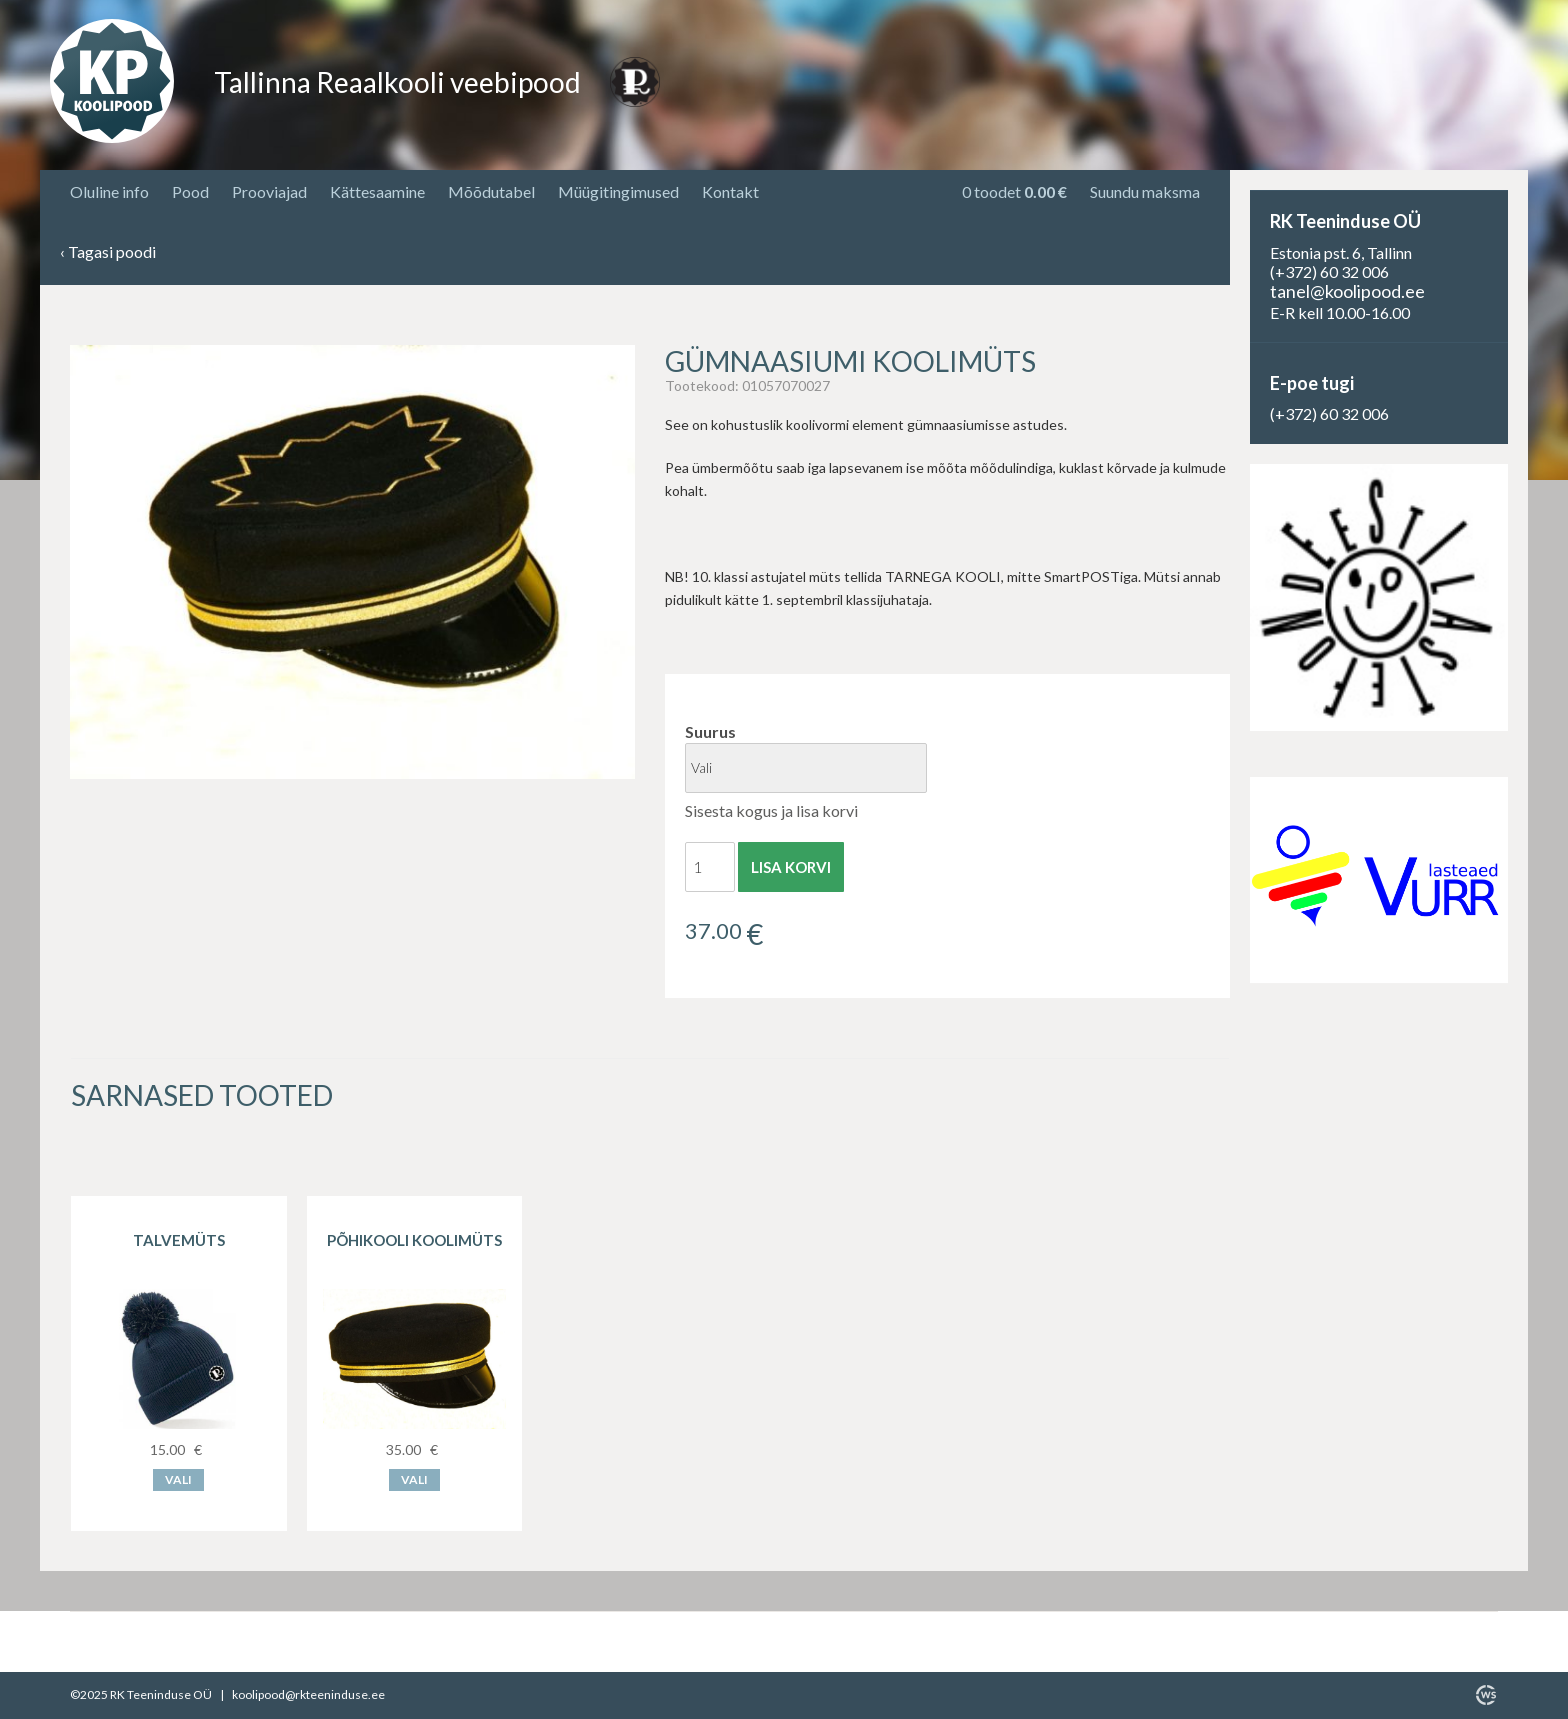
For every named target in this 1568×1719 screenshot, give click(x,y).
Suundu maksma (1145, 191)
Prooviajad (269, 191)
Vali (178, 1479)
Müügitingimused (618, 191)
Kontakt (730, 191)
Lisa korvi (791, 867)
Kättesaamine (377, 191)
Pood (190, 191)
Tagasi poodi (108, 252)
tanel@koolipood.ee (1347, 291)
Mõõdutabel (491, 191)
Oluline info (109, 191)
